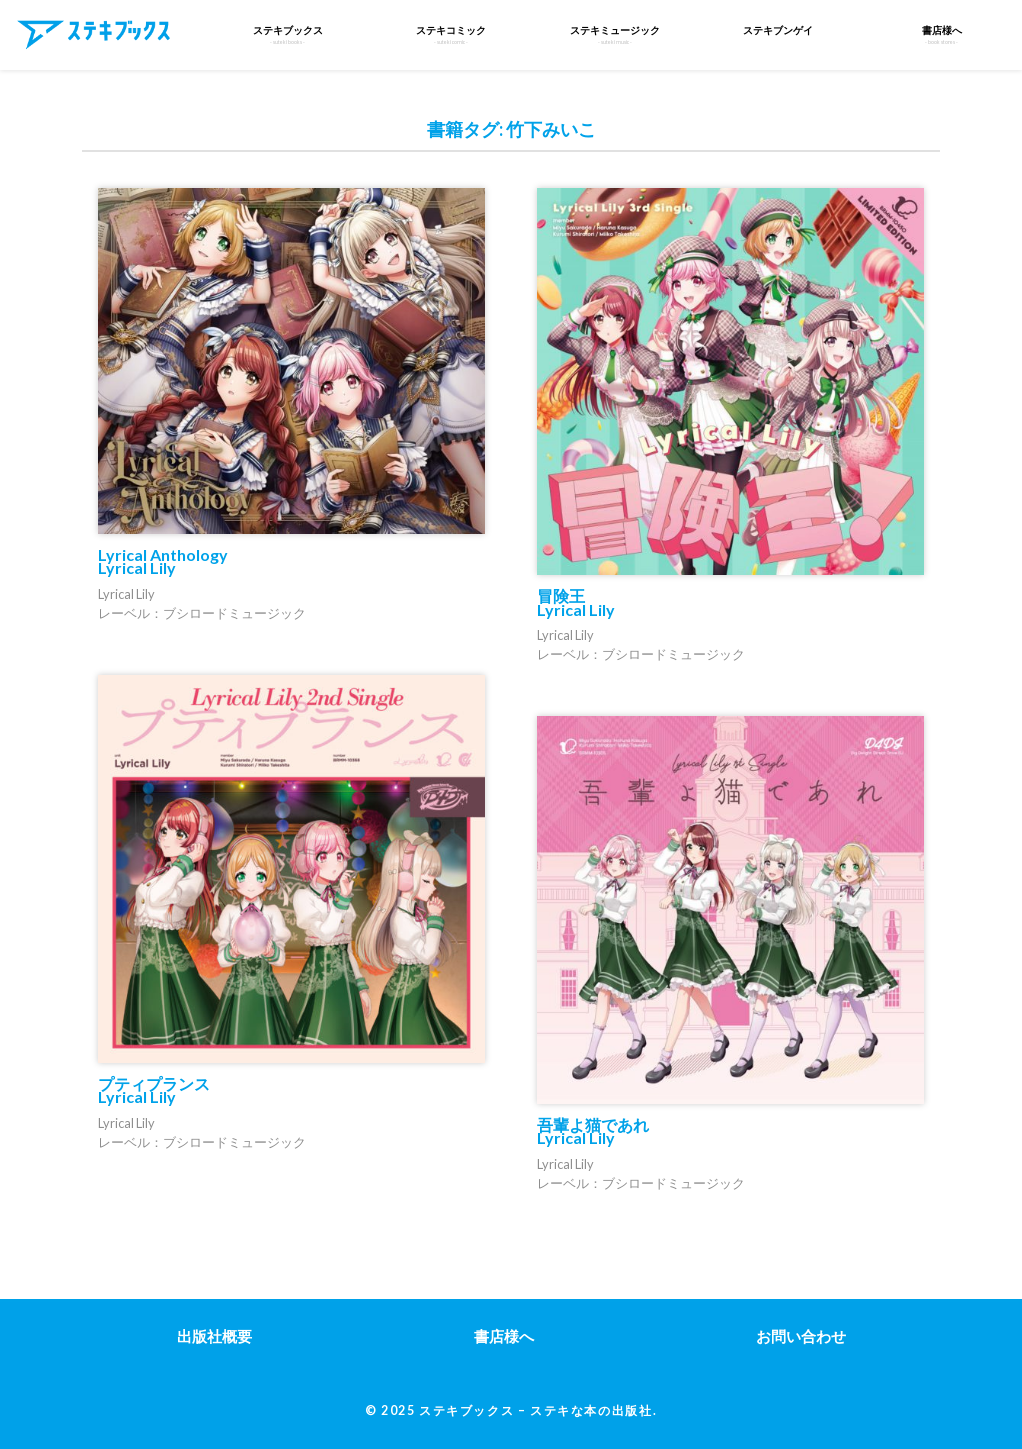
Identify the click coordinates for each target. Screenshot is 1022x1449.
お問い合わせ (801, 1336)
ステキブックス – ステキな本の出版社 (535, 1410)
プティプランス (154, 1090)
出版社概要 (214, 1336)
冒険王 (576, 602)
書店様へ (504, 1336)
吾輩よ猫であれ (593, 1131)
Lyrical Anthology (163, 561)
